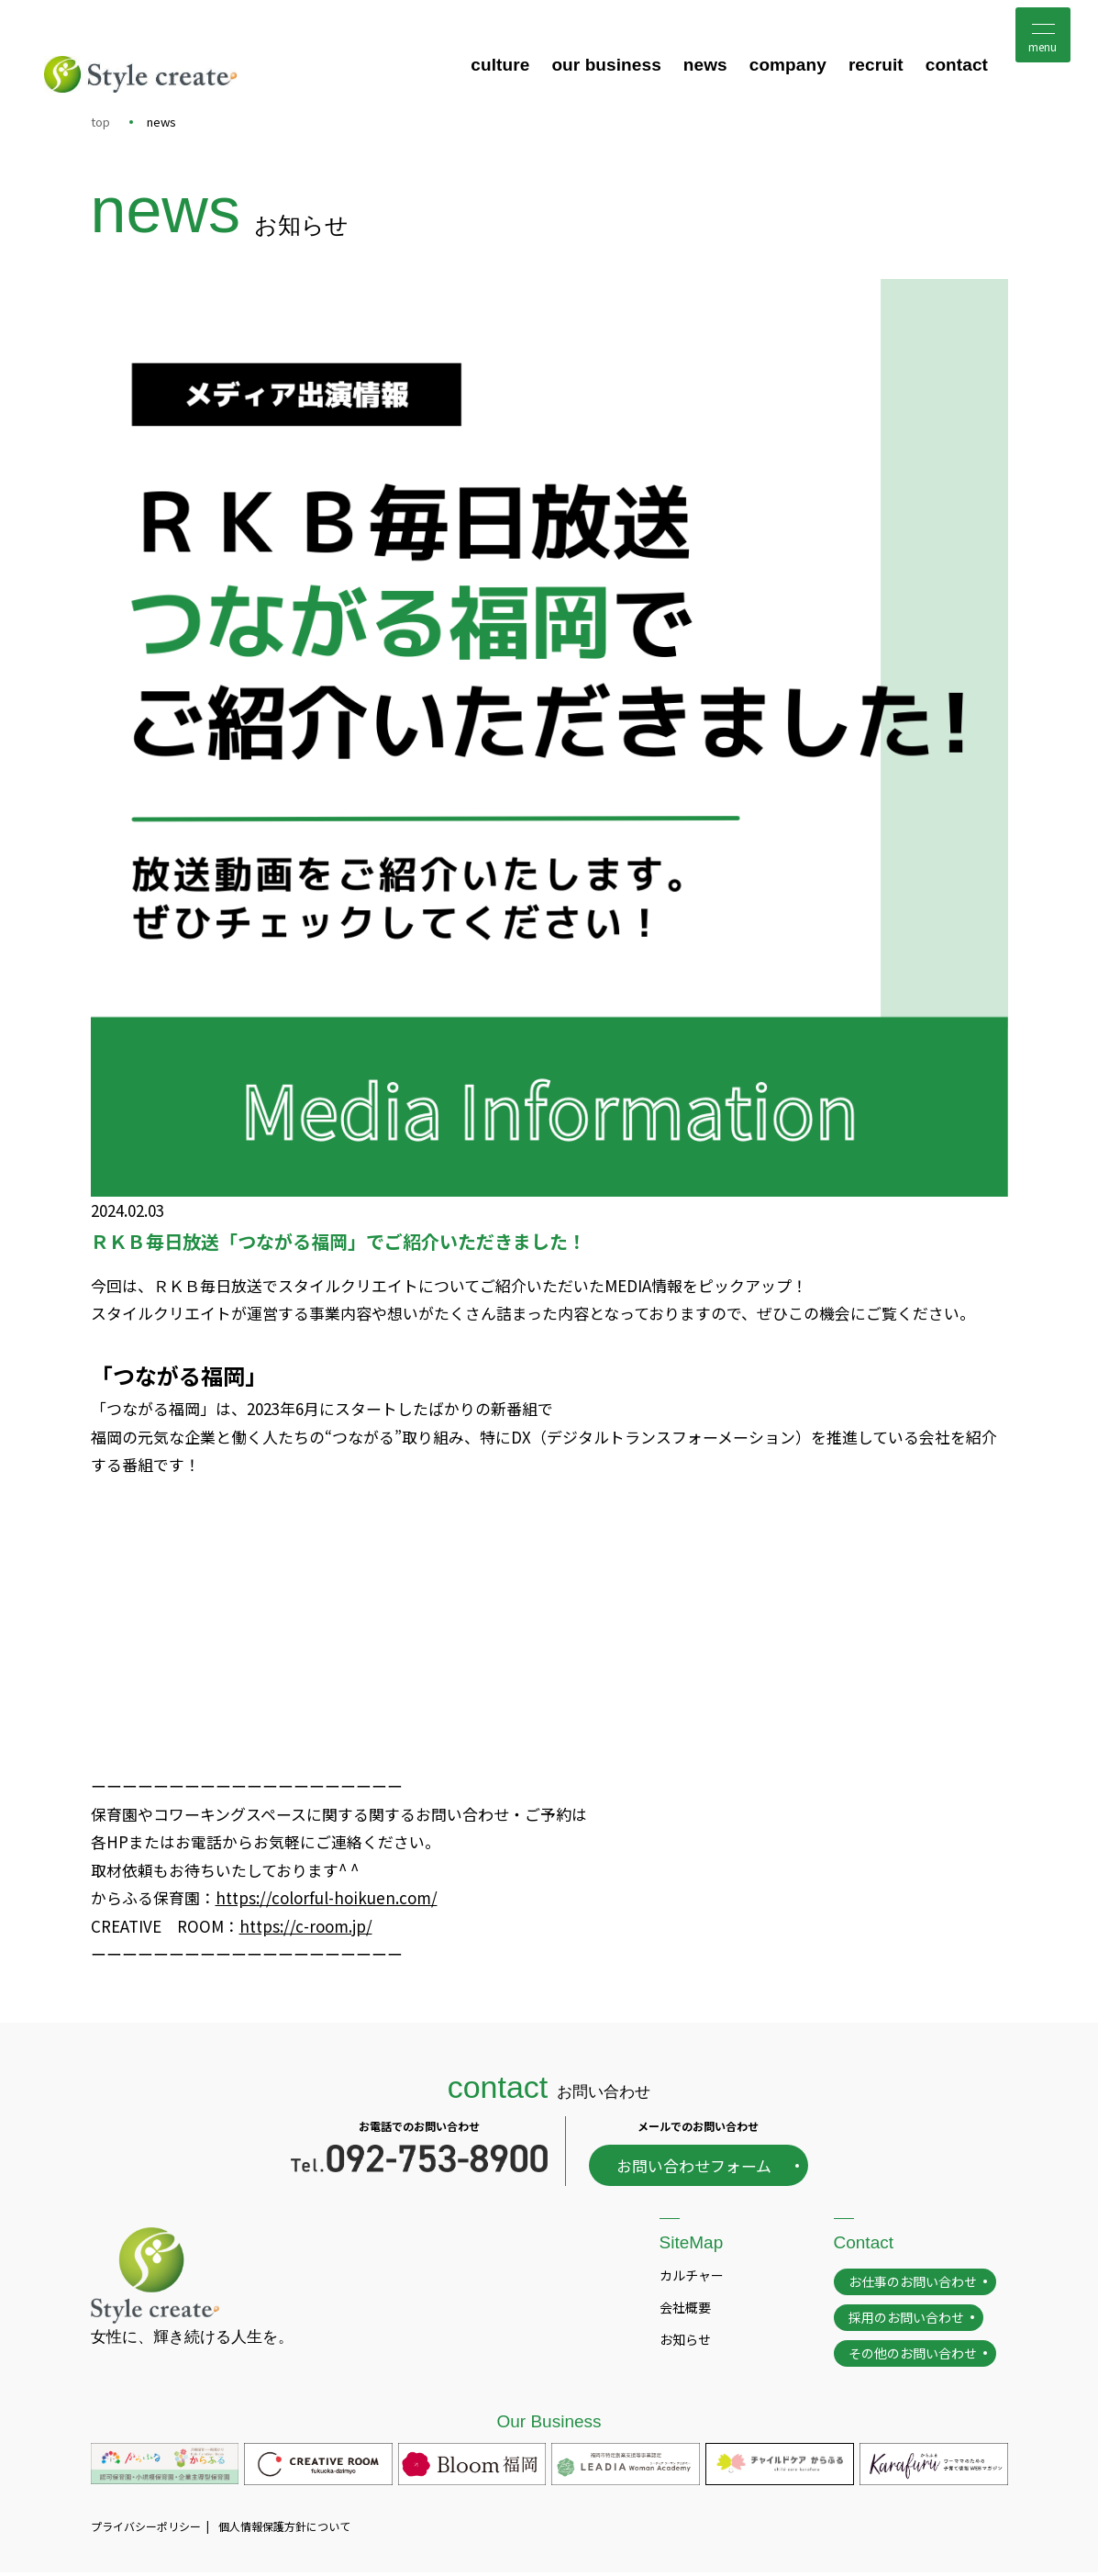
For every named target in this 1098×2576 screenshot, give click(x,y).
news (705, 65)
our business (605, 65)
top (100, 121)
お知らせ (685, 2342)
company (787, 65)
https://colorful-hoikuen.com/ (327, 1899)
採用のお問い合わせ (906, 2320)
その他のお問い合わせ (912, 2356)
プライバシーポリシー (146, 2529)
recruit (876, 65)
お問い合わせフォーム (693, 2168)
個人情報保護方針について (284, 2529)
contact (957, 65)
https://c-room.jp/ (305, 1927)
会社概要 (685, 2310)
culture (500, 65)
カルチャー (692, 2278)
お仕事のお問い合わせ (912, 2284)
